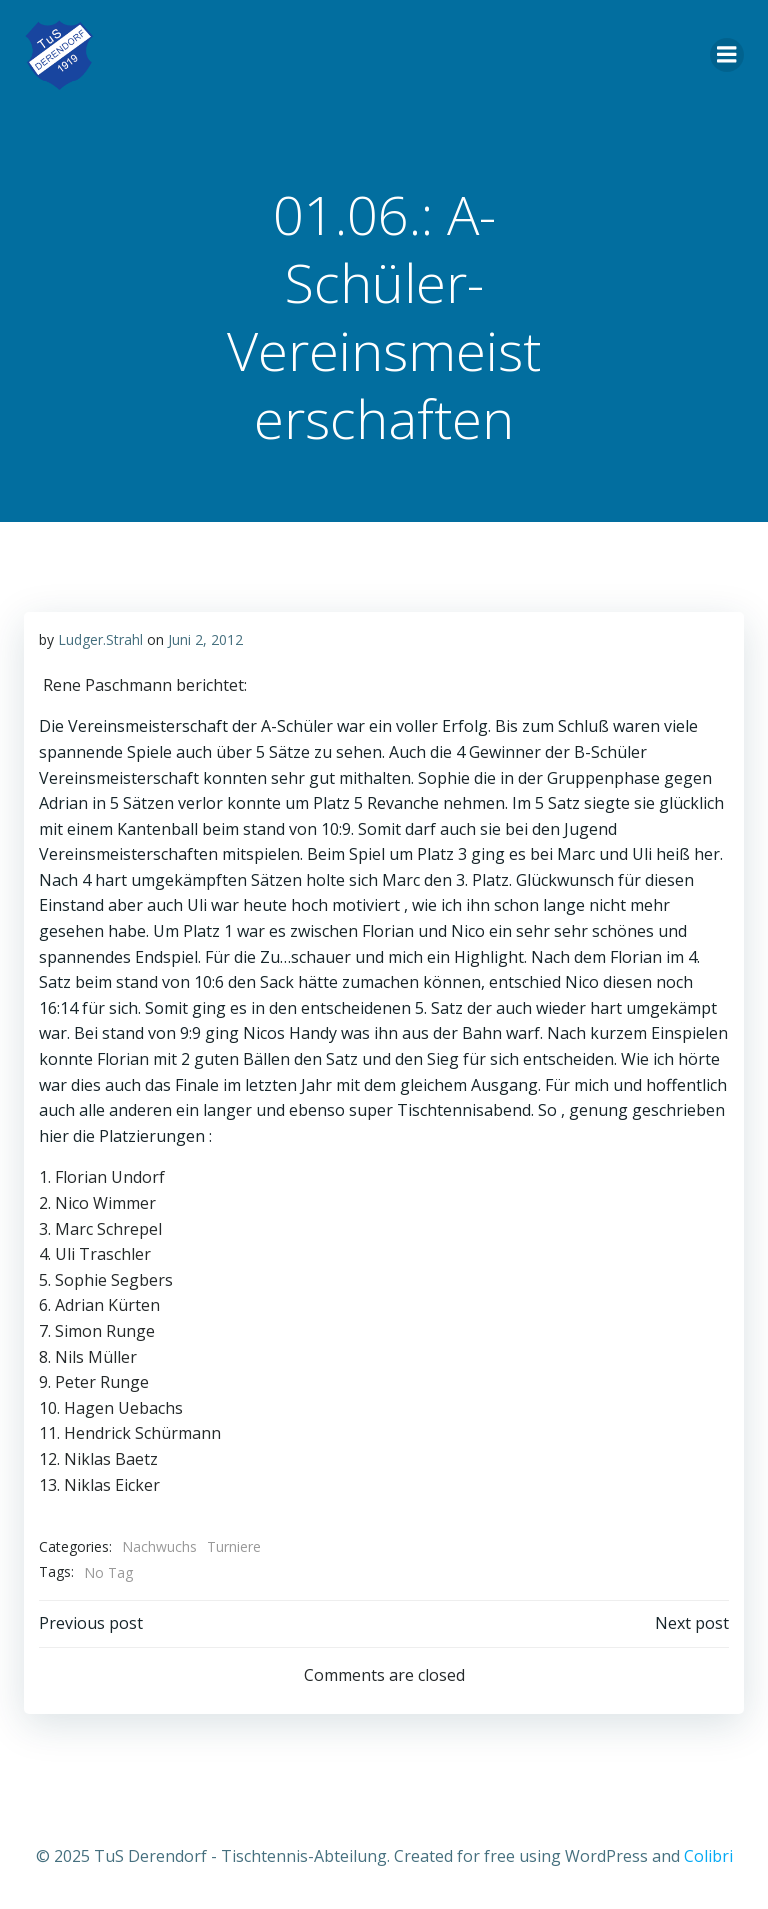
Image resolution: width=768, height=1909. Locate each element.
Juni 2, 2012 (205, 639)
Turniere (234, 1546)
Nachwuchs (159, 1546)
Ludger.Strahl (100, 639)
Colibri (708, 1856)
